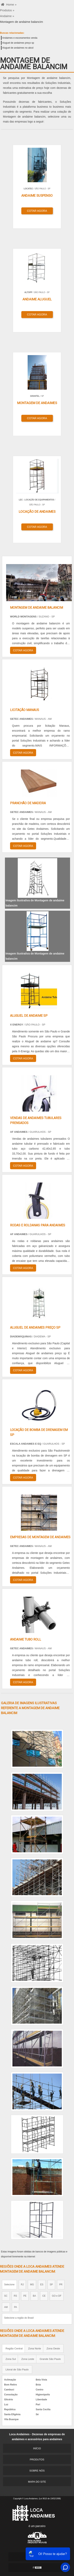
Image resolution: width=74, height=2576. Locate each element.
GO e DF (56, 2295)
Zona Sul (11, 2359)
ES (41, 2284)
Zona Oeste (53, 2348)
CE (44, 2295)
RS (15, 2295)
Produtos (37, 2459)
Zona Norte (34, 2348)
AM (6, 2307)
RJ (22, 2284)
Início (37, 2448)
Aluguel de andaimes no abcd (17, 47)
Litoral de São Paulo (17, 2369)
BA (34, 2295)
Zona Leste (27, 2359)
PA (15, 2307)
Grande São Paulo (50, 2359)
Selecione (9, 2284)
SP (51, 2284)
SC (5, 2295)
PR (61, 2284)
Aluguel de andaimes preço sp (18, 42)
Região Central (14, 2348)
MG (32, 2284)
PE (24, 2295)
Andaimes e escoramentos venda (19, 37)
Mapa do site (37, 2481)
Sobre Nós (37, 2470)
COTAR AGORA (37, 210)
